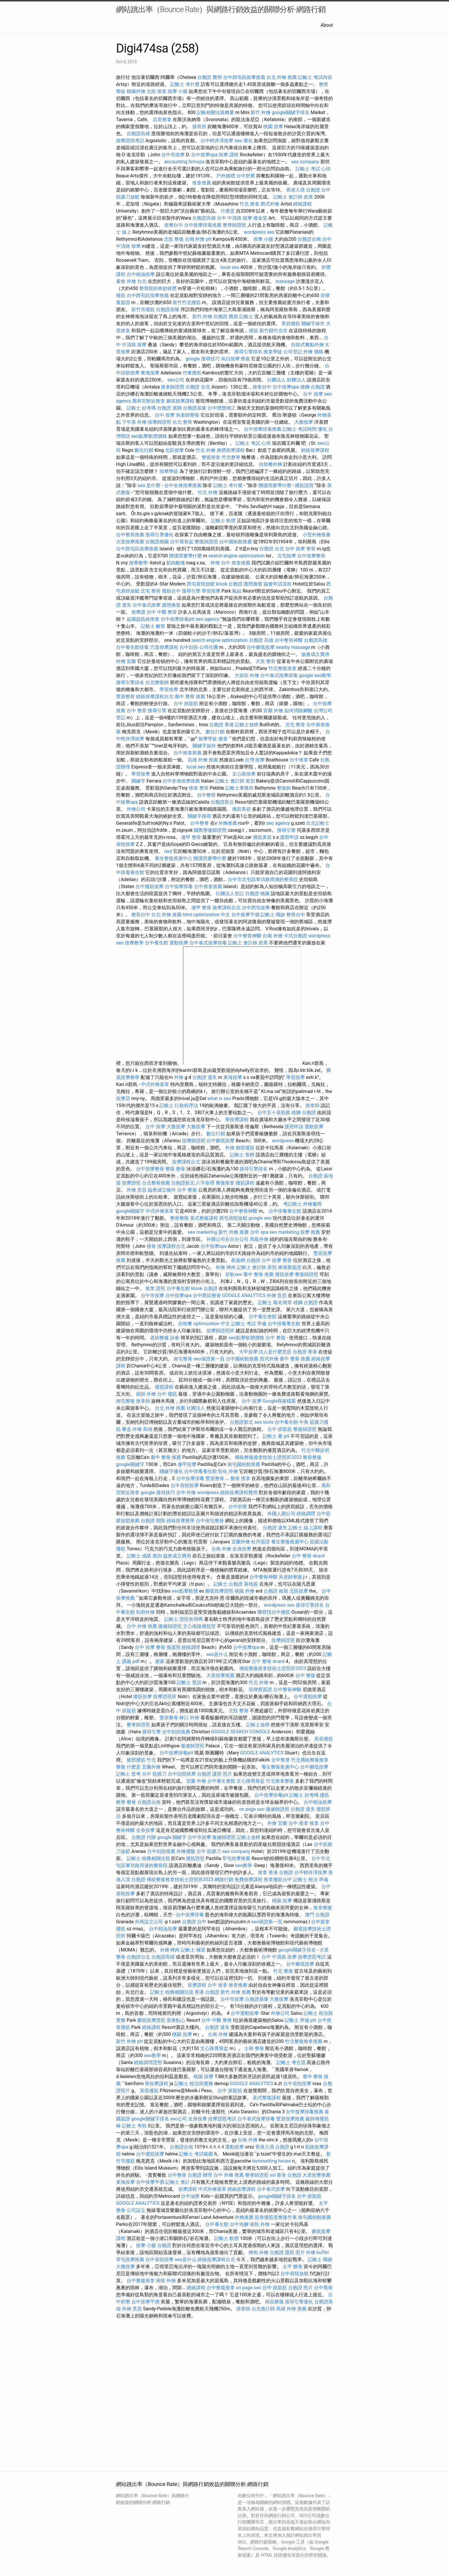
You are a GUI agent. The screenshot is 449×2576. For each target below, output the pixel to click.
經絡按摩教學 (180, 1520)
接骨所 (199, 126)
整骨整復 (179, 1218)
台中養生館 (156, 943)
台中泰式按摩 (146, 605)
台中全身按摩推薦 (183, 485)
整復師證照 (206, 541)
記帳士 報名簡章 (275, 1302)
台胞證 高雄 (261, 640)
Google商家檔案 (279, 1401)
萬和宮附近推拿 (148, 401)
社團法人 (195, 1408)
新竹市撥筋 (143, 309)
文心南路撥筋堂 (199, 1626)
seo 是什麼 (149, 485)
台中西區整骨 (207, 1295)
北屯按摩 (286, 556)
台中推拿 (299, 760)
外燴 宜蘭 (126, 661)
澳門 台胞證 (317, 1914)
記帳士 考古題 (291, 2062)
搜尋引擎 (191, 591)
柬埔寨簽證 (289, 1267)
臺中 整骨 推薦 (190, 696)
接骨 (151, 1246)
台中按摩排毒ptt (177, 619)
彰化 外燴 (228, 1471)
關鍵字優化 (171, 1471)
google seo (260, 1218)
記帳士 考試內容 (315, 77)
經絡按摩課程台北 (155, 696)
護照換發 (253, 584)
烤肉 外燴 (258, 2252)
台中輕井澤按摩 (216, 140)
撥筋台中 (171, 591)
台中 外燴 (186, 1492)
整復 (245, 359)
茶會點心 (175, 2020)
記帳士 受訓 (189, 1682)
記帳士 (246, 316)
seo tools (263, 1422)
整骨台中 (140, 914)
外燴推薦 (227, 823)
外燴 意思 (137, 1190)
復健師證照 (170, 1626)
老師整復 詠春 (164, 1337)
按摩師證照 (159, 422)
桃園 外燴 (244, 1591)
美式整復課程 (204, 1218)
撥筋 (120, 295)
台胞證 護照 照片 (214, 1774)
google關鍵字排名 (290, 112)
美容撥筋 (290, 323)
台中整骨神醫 (289, 640)
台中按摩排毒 (179, 886)
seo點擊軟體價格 (149, 436)
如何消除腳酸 (298, 710)
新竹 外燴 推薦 (233, 1232)
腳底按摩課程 (180, 401)
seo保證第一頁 (208, 1359)
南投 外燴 (260, 2224)
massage (285, 281)
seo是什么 (217, 1654)
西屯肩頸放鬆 (201, 584)
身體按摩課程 (231, 450)
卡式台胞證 (295, 936)
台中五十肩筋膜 (273, 1112)
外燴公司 (136, 809)
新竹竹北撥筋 (187, 302)
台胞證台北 (138, 1957)
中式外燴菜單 (155, 1084)
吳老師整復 (187, 415)
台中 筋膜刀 (154, 1774)
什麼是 (228, 211)
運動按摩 (178, 943)
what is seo (219, 1098)
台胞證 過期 (169, 408)
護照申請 (289, 837)
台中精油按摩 (141, 274)
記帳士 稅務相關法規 (148, 1858)
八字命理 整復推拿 (215, 1183)
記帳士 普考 (128, 1774)
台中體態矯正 (222, 408)
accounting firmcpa (184, 161)
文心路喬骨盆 (251, 1781)
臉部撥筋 (245, 1147)
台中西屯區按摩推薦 (244, 77)
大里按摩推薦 (130, 541)
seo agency (207, 619)
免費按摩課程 (248, 1879)
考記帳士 (292, 1204)
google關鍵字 (130, 1211)
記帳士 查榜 (242, 1155)
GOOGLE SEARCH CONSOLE (240, 1732)
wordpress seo (259, 232)
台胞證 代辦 (143, 1837)
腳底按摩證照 (219, 1591)
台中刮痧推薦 (176, 1732)
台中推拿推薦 (188, 753)
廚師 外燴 (146, 1394)
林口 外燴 (189, 1717)
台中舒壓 (245, 176)
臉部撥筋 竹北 (141, 1760)
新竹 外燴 (261, 112)
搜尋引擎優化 (159, 534)
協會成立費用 (315, 654)
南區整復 (274, 2302)
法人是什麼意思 (274, 1352)
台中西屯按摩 (256, 907)
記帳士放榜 (246, 724)
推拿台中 (262, 387)
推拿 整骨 (199, 788)
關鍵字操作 (313, 323)
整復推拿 (211, 457)
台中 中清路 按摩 (234, 218)
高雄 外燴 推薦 (203, 760)
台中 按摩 (313, 394)
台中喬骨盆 (181, 541)
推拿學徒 (272, 351)
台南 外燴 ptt (198, 239)
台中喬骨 (323, 2287)
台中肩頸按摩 (185, 1485)
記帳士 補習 (193, 1950)
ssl (272, 2175)
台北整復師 (157, 682)
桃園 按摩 (273, 126)
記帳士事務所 (239, 788)
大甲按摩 (248, 1352)
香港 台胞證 (280, 1872)
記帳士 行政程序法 (178, 1105)
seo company (305, 161)
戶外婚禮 (225, 176)
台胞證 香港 (221, 724)
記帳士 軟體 (223, 520)
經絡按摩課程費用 (239, 1492)
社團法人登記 (230, 893)
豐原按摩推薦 (290, 2119)
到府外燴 (145, 1612)
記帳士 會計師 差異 (293, 197)
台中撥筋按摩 (149, 886)
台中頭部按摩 (182, 1774)
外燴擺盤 (185, 1851)
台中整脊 (199, 823)
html (187, 914)
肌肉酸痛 (175, 563)
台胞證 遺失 (204, 1077)
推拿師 (312, 1105)
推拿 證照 (155, 1288)
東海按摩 (150, 373)
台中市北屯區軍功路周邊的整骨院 (263, 879)
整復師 (284, 788)
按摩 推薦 (310, 1232)
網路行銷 (224, 1879)
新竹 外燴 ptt (129, 2041)
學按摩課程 (237, 1119)
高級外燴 (259, 1239)
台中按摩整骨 (311, 556)
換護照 (173, 1647)
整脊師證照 (234, 225)
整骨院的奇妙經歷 (158, 288)
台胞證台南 (309, 239)
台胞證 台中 (194, 1922)
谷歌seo (233, 1274)
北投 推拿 (156, 91)
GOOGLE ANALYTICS (244, 1295)
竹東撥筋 (192, 373)
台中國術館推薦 (235, 541)
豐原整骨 (125, 696)
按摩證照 (131, 1183)
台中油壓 (190, 2196)
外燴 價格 (313, 351)
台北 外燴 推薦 (281, 77)
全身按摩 (241, 1549)
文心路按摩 (244, 774)
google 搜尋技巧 (203, 359)
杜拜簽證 (260, 1542)
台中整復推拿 (141, 2280)
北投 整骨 (239, 1710)
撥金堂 (260, 218)
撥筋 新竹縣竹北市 (268, 330)
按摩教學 (138, 563)
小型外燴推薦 (316, 534)
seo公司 (175, 380)
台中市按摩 (173, 154)
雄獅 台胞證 (312, 387)
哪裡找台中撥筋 (273, 1612)
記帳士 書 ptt (276, 1436)
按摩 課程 (229, 154)
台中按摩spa (204, 154)
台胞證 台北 (198, 387)
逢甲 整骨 (191, 837)
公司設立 (136, 2210)
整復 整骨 (175, 1169)
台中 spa (259, 1232)
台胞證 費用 (209, 77)
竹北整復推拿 (282, 668)
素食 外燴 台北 (131, 281)
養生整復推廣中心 (173, 858)
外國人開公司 (281, 1513)
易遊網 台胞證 (245, 1260)
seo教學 (243, 1865)
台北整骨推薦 (156, 1183)
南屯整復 (125, 1401)
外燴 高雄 (142, 1429)
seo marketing (202, 1232)
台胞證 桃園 (257, 893)
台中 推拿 (298, 1823)
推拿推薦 (201, 183)
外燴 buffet (317, 2252)
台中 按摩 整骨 (300, 548)
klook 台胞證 (229, 584)
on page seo (252, 1809)
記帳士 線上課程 (305, 1527)
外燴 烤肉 (226, 1267)
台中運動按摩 (308, 1696)
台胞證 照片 (300, 2287)
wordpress (283, 1140)
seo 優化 (243, 140)
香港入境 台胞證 (303, 190)
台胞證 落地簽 (243, 1584)
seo (204, 2385)
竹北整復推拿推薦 (303, 2041)
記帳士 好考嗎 (141, 408)
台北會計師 (263, 2309)
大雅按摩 (303, 422)
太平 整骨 (292, 2266)
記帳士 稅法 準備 (310, 1879)
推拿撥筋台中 (278, 1879)
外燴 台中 (220, 563)
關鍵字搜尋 (199, 816)
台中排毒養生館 (284, 1211)
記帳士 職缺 (273, 914)
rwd (168, 851)
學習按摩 (211, 591)
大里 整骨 (265, 661)
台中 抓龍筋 (186, 703)
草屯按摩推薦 (236, 1858)
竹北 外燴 (205, 450)
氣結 (236, 591)
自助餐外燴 (270, 464)
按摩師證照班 (220, 1330)
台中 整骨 (137, 710)
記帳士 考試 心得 (313, 169)
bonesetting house (271, 2161)
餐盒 (126, 1429)
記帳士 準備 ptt (300, 2020)
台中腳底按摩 (260, 647)
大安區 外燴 (246, 675)
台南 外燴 (273, 936)
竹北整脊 (231, 457)
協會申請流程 (277, 584)
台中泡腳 (239, 2224)
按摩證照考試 (130, 140)
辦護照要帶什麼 (274, 485)
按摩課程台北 (226, 907)
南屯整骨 (183, 1359)
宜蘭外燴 (240, 1542)
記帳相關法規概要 (215, 112)
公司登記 (292, 351)
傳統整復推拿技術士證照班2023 (268, 1457)
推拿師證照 (172, 387)
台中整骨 (206, 795)
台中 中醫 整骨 (162, 612)
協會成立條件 (162, 1190)
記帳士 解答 (153, 626)
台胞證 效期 (275, 1591)
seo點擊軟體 (185, 1591)
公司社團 (208, 647)
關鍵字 (138, 781)
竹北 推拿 (249, 204)
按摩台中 (173, 225)
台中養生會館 (263, 1316)
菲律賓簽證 (260, 1689)
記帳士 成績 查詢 (144, 1556)
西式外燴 (270, 204)
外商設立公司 (149, 1922)
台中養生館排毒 (132, 647)
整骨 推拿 (240, 1478)
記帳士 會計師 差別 (235, 781)
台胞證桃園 (157, 541)
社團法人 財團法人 (286, 380)
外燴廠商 (312, 1204)
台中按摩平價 (245, 914)
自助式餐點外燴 (307, 344)
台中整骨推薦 (130, 534)
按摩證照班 (164, 1696)
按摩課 (138, 612)
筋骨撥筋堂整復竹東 (276, 2217)
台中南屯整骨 (210, 1520)
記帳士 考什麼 (185, 84)
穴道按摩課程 (164, 647)
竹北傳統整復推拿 (310, 1760)
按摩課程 (197, 1985)
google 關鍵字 (172, 1837)
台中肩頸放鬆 (294, 2273)
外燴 (178, 1077)
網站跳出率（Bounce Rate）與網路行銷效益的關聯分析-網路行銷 (221, 9)
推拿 (223, 738)
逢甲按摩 (187, 1464)
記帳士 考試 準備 (248, 1323)
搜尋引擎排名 (248, 351)
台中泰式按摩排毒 (279, 675)
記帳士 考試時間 (300, 429)
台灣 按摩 (255, 760)
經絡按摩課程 (315, 450)
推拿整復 (322, 1907)
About (326, 25)
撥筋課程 (245, 1183)
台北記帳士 (317, 823)
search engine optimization (236, 556)
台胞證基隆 (167, 309)
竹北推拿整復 (280, 1781)
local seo (229, 267)
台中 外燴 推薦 (142, 1626)
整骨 (131, 1802)
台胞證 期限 (153, 1520)
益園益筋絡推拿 (143, 619)
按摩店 (123, 1098)
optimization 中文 (211, 914)
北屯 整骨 (151, 591)
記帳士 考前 (134, 2126)
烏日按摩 (230, 359)
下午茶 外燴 (134, 422)
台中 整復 (187, 1190)
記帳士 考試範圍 (196, 2154)
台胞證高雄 (138, 133)
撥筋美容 (241, 809)
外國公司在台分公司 (227, 1239)
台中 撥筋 (167, 1394)
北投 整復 (174, 239)
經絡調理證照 (148, 2062)
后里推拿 (162, 119)
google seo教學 (315, 675)
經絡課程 (302, 204)
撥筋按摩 (284, 1274)
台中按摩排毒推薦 (203, 225)
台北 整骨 (182, 422)
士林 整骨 (254, 2048)
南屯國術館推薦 (243, 1464)
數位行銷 (144, 450)
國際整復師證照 (210, 830)
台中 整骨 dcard (308, 1556)
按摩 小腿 (178, 91)
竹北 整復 (283, 1971)
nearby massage (293, 647)
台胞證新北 (222, 802)
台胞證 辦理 (200, 2175)
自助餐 (185, 1323)
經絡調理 (306, 1513)
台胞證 (164, 2245)
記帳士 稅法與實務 (193, 2083)
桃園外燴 (136, 91)
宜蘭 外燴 (273, 710)
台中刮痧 (188, 647)
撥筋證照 (304, 485)
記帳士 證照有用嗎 (183, 1619)
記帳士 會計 (177, 2182)
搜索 (159, 1661)
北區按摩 (174, 450)
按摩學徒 (168, 471)
